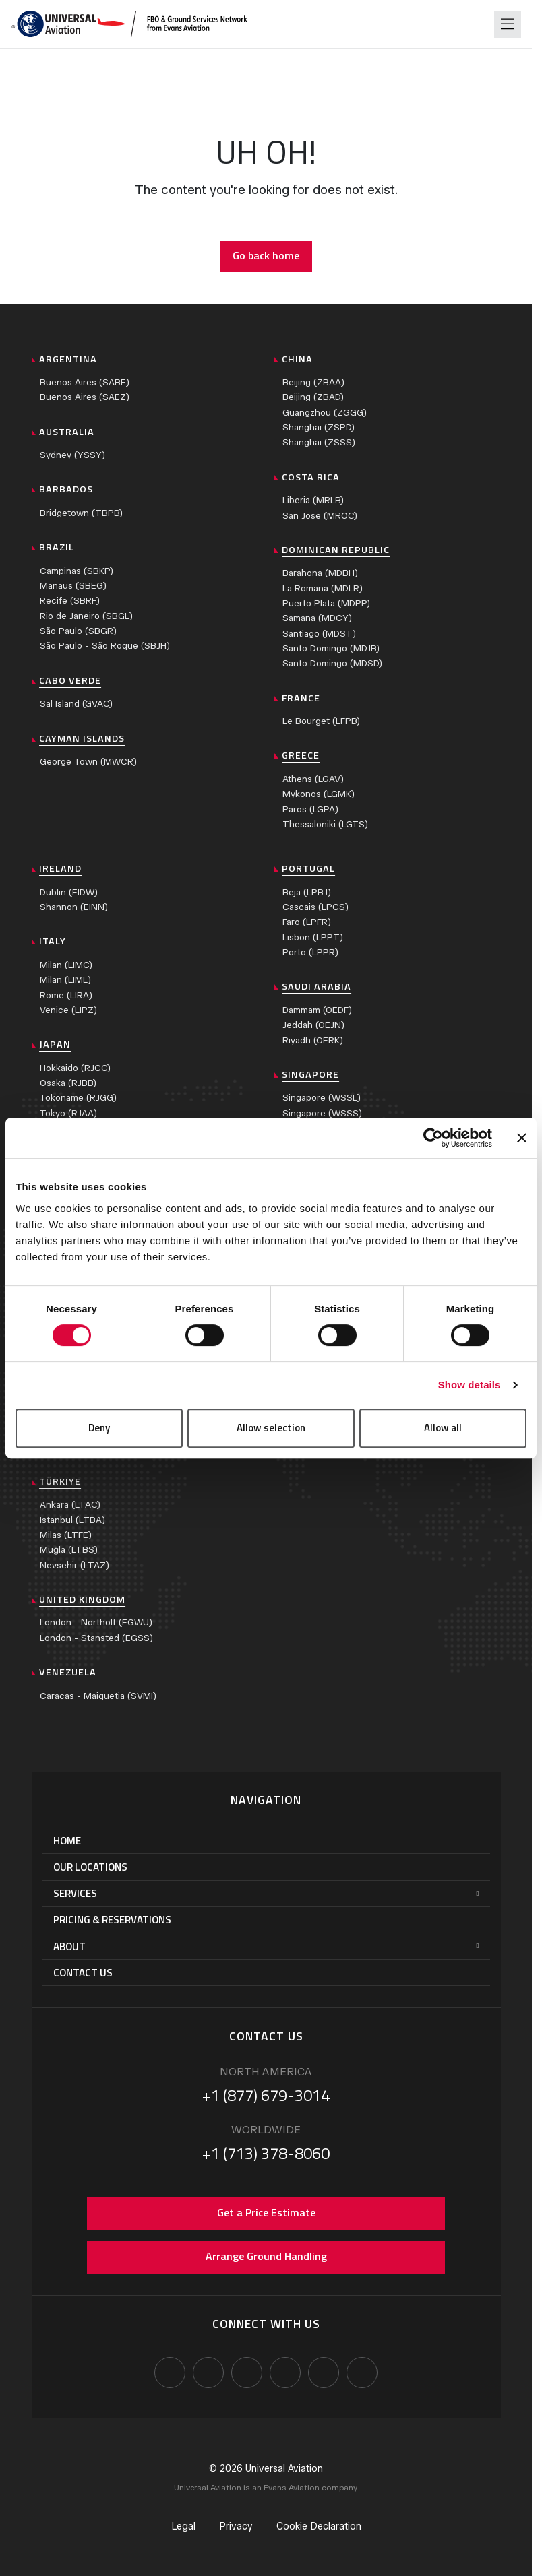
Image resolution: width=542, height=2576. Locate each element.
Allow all (443, 1428)
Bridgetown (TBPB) (81, 513)
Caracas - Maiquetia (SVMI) (98, 1696)
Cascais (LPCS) (315, 907)
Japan (55, 1044)
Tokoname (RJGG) (78, 1097)
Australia (66, 431)
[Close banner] (521, 1137)
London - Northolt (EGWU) (96, 1622)
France (301, 697)
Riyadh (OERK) (312, 1040)
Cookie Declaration (318, 2526)
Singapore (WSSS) (322, 1113)
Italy (52, 941)
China (297, 359)
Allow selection (271, 1428)
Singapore (310, 1074)
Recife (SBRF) (70, 600)
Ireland (60, 868)
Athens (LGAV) (313, 779)
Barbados (66, 489)
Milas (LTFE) (66, 1535)
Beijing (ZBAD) (313, 397)
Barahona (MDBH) (320, 573)
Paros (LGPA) (310, 809)
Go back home (266, 255)
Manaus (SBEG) (73, 585)
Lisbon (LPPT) (312, 937)
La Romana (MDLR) (322, 588)
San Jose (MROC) (319, 515)
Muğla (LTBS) (69, 1549)
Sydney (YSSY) (72, 455)
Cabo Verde (70, 680)
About (69, 1946)
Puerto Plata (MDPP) (326, 603)
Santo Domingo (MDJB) (331, 648)
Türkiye (60, 1481)
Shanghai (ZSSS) (318, 442)
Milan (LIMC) (66, 965)
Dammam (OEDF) (317, 1010)
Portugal (308, 868)
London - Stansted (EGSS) (96, 1638)
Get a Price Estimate (266, 2212)
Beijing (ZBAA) (313, 382)
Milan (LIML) (65, 980)
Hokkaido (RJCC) (75, 1068)
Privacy (236, 2526)
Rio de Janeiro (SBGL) (86, 616)
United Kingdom (82, 1599)
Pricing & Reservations (112, 1919)
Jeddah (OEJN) (313, 1025)
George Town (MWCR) (88, 761)
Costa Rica (311, 477)
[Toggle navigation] (507, 24)
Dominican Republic (336, 549)
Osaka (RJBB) (68, 1083)
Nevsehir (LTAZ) (74, 1565)
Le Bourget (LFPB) (321, 721)
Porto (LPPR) (310, 952)
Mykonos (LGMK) (318, 794)
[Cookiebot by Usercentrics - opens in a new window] (433, 1138)
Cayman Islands (82, 738)
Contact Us (83, 1973)
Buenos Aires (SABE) (84, 382)
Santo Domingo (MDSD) (332, 663)
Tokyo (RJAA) (68, 1113)
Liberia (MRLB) (313, 500)
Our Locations (90, 1867)
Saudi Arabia (316, 986)
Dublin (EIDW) (69, 892)
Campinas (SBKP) (76, 571)
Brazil (56, 547)
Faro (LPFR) (306, 922)
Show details (469, 1384)
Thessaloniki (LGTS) (325, 824)
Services (75, 1893)
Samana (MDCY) (317, 618)
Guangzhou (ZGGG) (324, 412)
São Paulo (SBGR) (78, 631)
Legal (183, 2526)
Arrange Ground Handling (266, 2256)
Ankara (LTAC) (70, 1504)
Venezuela (67, 1672)
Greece (301, 755)
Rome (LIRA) (66, 995)
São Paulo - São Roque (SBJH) (105, 645)
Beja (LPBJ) (306, 892)
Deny (99, 1428)
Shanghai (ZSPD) (318, 427)
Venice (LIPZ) (68, 1010)
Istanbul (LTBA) (72, 1520)
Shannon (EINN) (74, 907)
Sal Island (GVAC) (76, 703)
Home (67, 1840)
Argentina (68, 359)
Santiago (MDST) (319, 633)
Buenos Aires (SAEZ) (84, 397)
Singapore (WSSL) (321, 1097)
